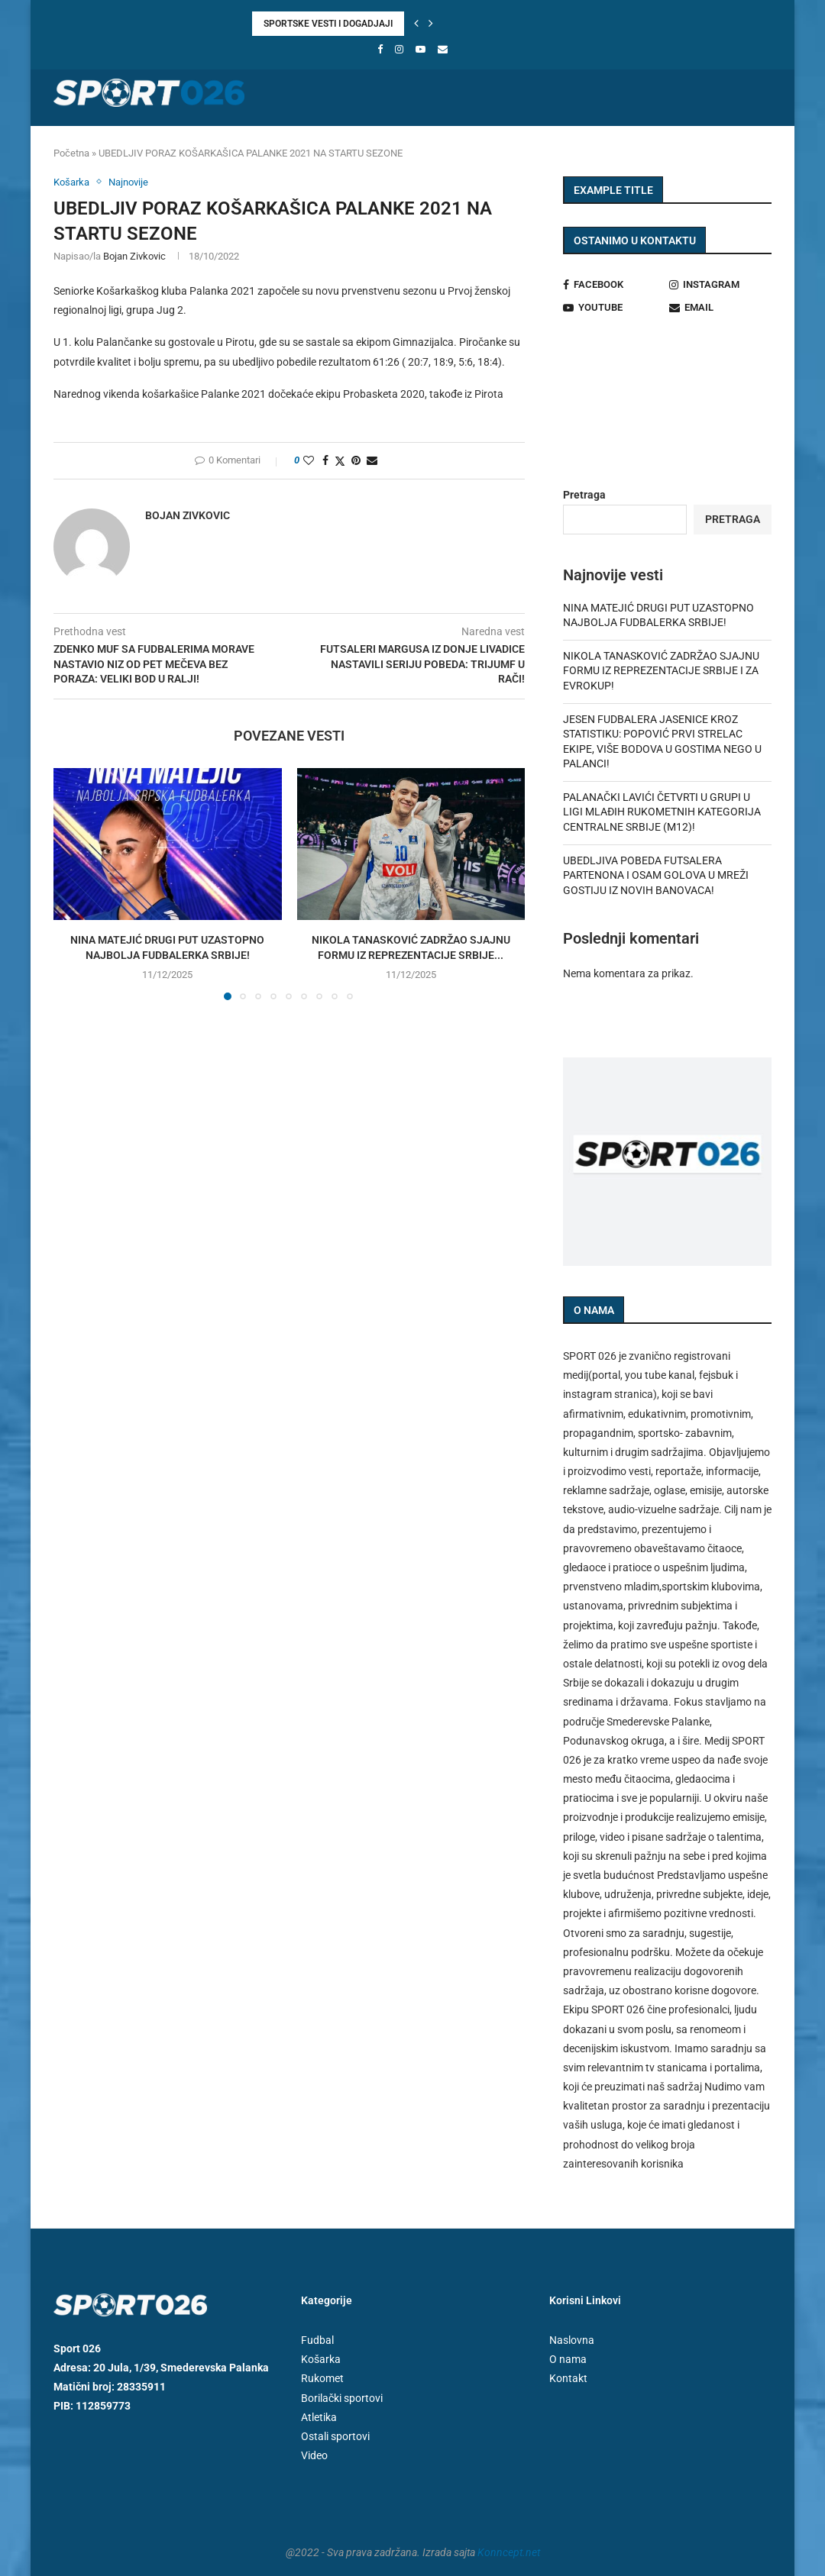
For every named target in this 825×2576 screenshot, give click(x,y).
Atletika (410, 143)
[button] (416, 23)
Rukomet (286, 143)
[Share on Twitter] (340, 460)
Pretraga (584, 495)
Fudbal (158, 143)
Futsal (349, 143)
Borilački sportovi (503, 143)
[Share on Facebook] (325, 460)
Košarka (220, 143)
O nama (568, 2359)
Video (688, 143)
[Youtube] (420, 49)
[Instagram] (399, 49)
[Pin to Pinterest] (356, 460)
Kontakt (568, 2378)
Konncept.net (508, 2552)
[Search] (764, 144)
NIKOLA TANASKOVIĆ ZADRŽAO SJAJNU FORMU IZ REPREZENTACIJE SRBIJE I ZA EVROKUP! (661, 671)
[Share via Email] (372, 460)
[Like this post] (308, 460)
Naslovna (94, 143)
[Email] (443, 49)
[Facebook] (380, 49)
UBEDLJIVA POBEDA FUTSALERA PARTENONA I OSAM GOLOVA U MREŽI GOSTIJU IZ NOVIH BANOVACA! (656, 875)
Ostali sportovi (613, 143)
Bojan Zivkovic (134, 256)
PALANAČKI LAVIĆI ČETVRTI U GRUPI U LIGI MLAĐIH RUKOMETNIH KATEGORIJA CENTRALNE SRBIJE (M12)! (662, 812)
